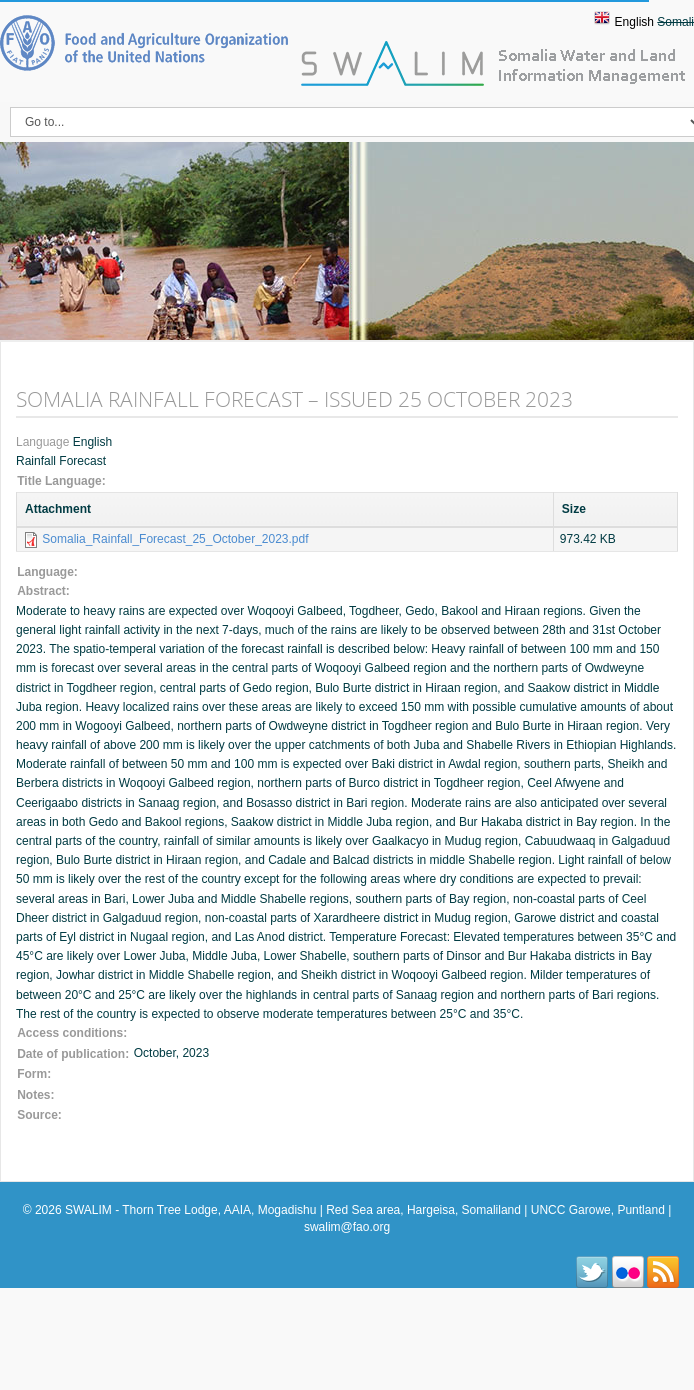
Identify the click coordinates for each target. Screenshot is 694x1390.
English (634, 22)
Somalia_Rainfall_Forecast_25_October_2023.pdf (175, 539)
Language (44, 442)
